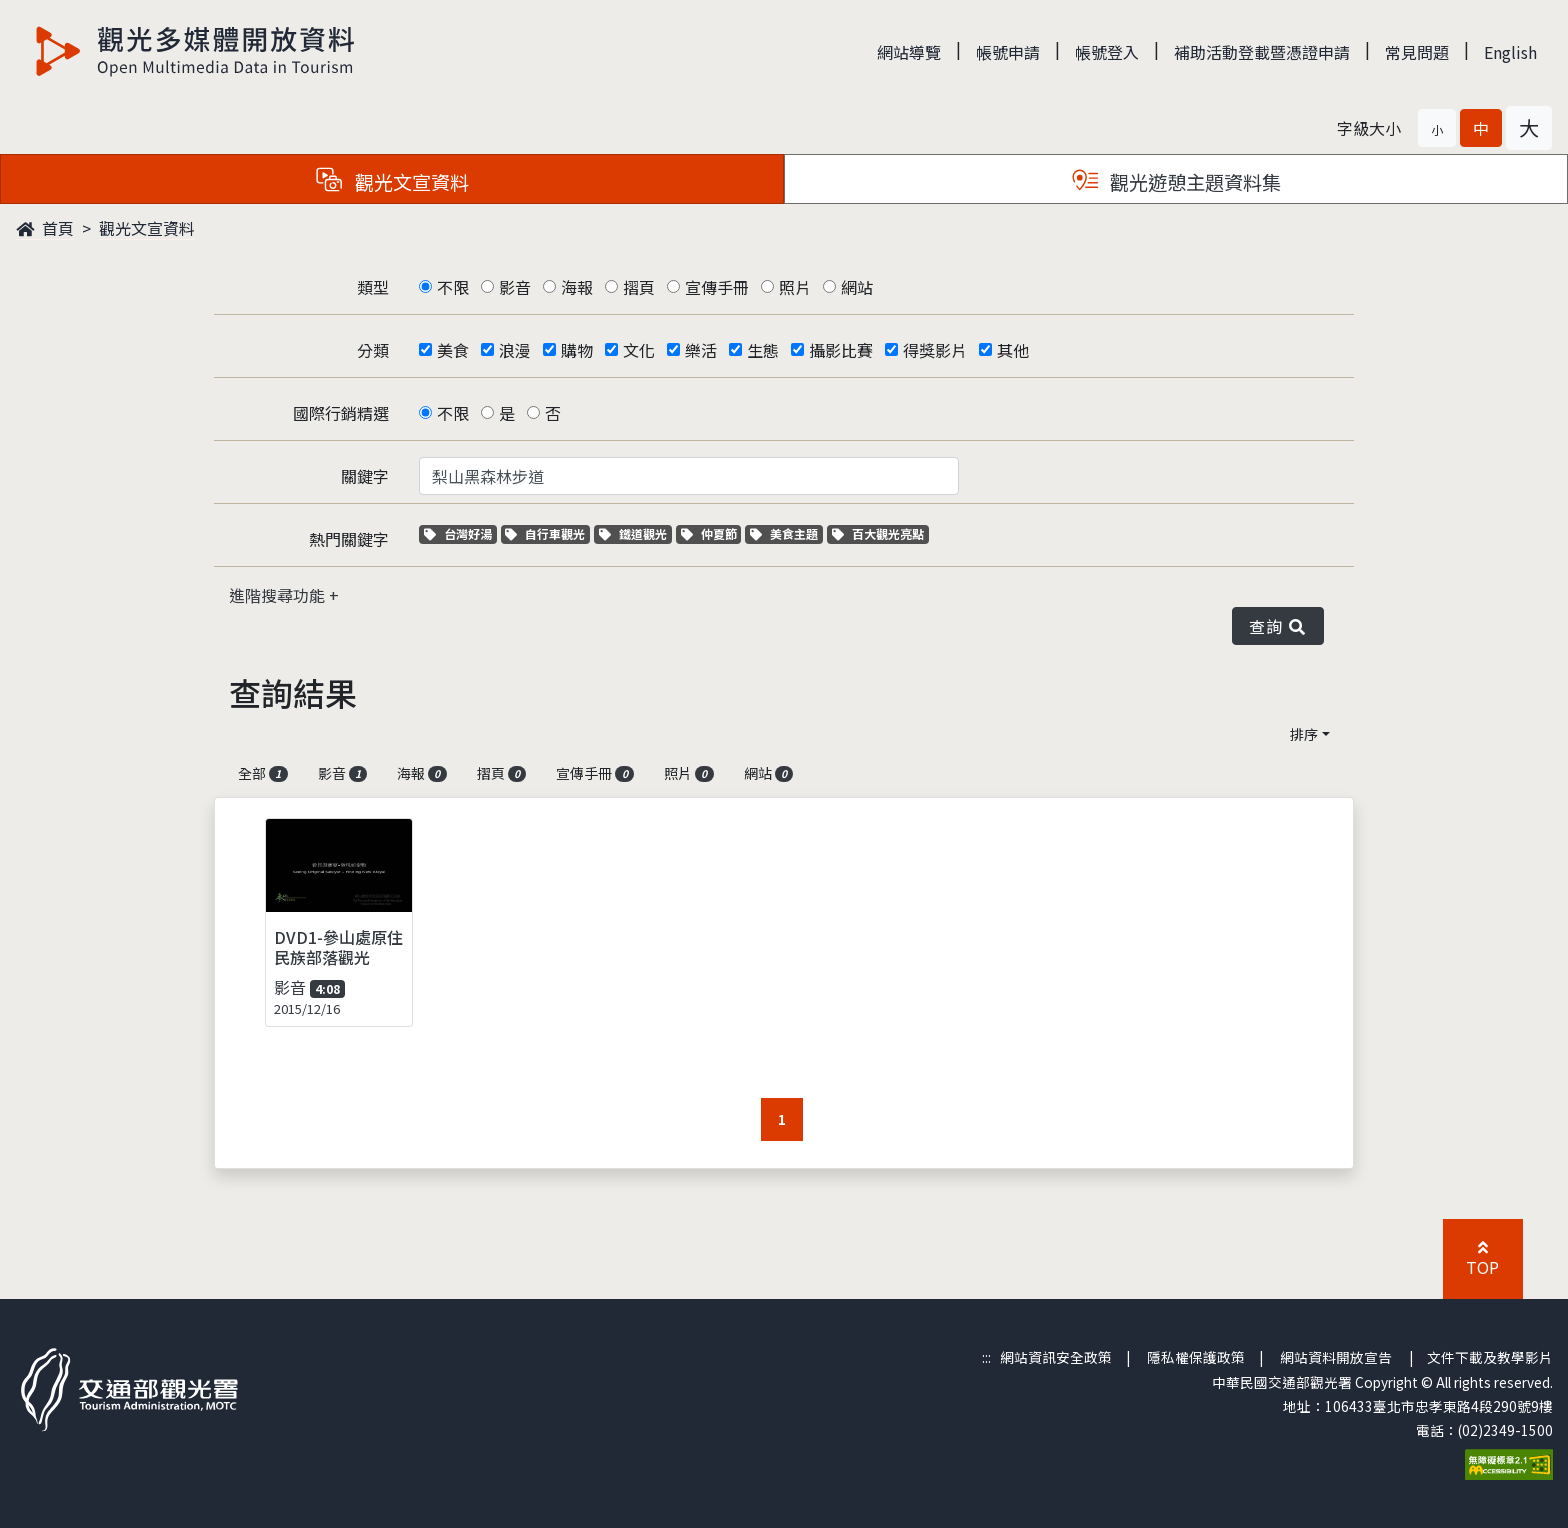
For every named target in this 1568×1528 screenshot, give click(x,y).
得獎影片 (935, 350)
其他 (1013, 350)
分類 (373, 350)
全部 (263, 773)
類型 (373, 287)
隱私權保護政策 (1196, 1357)
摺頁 (639, 287)
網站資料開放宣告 (1336, 1357)
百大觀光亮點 (878, 533)
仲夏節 (711, 533)
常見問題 (1417, 52)
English (1510, 52)
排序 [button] (1304, 734)
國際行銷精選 (341, 413)
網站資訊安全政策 (1056, 1357)
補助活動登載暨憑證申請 (1262, 52)
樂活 (701, 350)
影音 (515, 287)
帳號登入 (1107, 52)
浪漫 (515, 350)
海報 (577, 287)
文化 (639, 350)
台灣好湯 (460, 533)
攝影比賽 (841, 350)
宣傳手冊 (717, 287)
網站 (857, 287)
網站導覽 (909, 52)
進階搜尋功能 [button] (279, 595)
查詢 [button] (1278, 626)
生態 (763, 350)
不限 (453, 287)
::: (986, 1357)
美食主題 (786, 533)
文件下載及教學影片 (1490, 1357)
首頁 (45, 228)
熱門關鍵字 (349, 539)
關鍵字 (365, 476)
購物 (577, 350)
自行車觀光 (545, 533)
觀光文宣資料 (147, 228)
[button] (1437, 128)
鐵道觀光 (635, 533)
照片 (795, 287)
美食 (453, 350)
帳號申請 (1008, 52)
